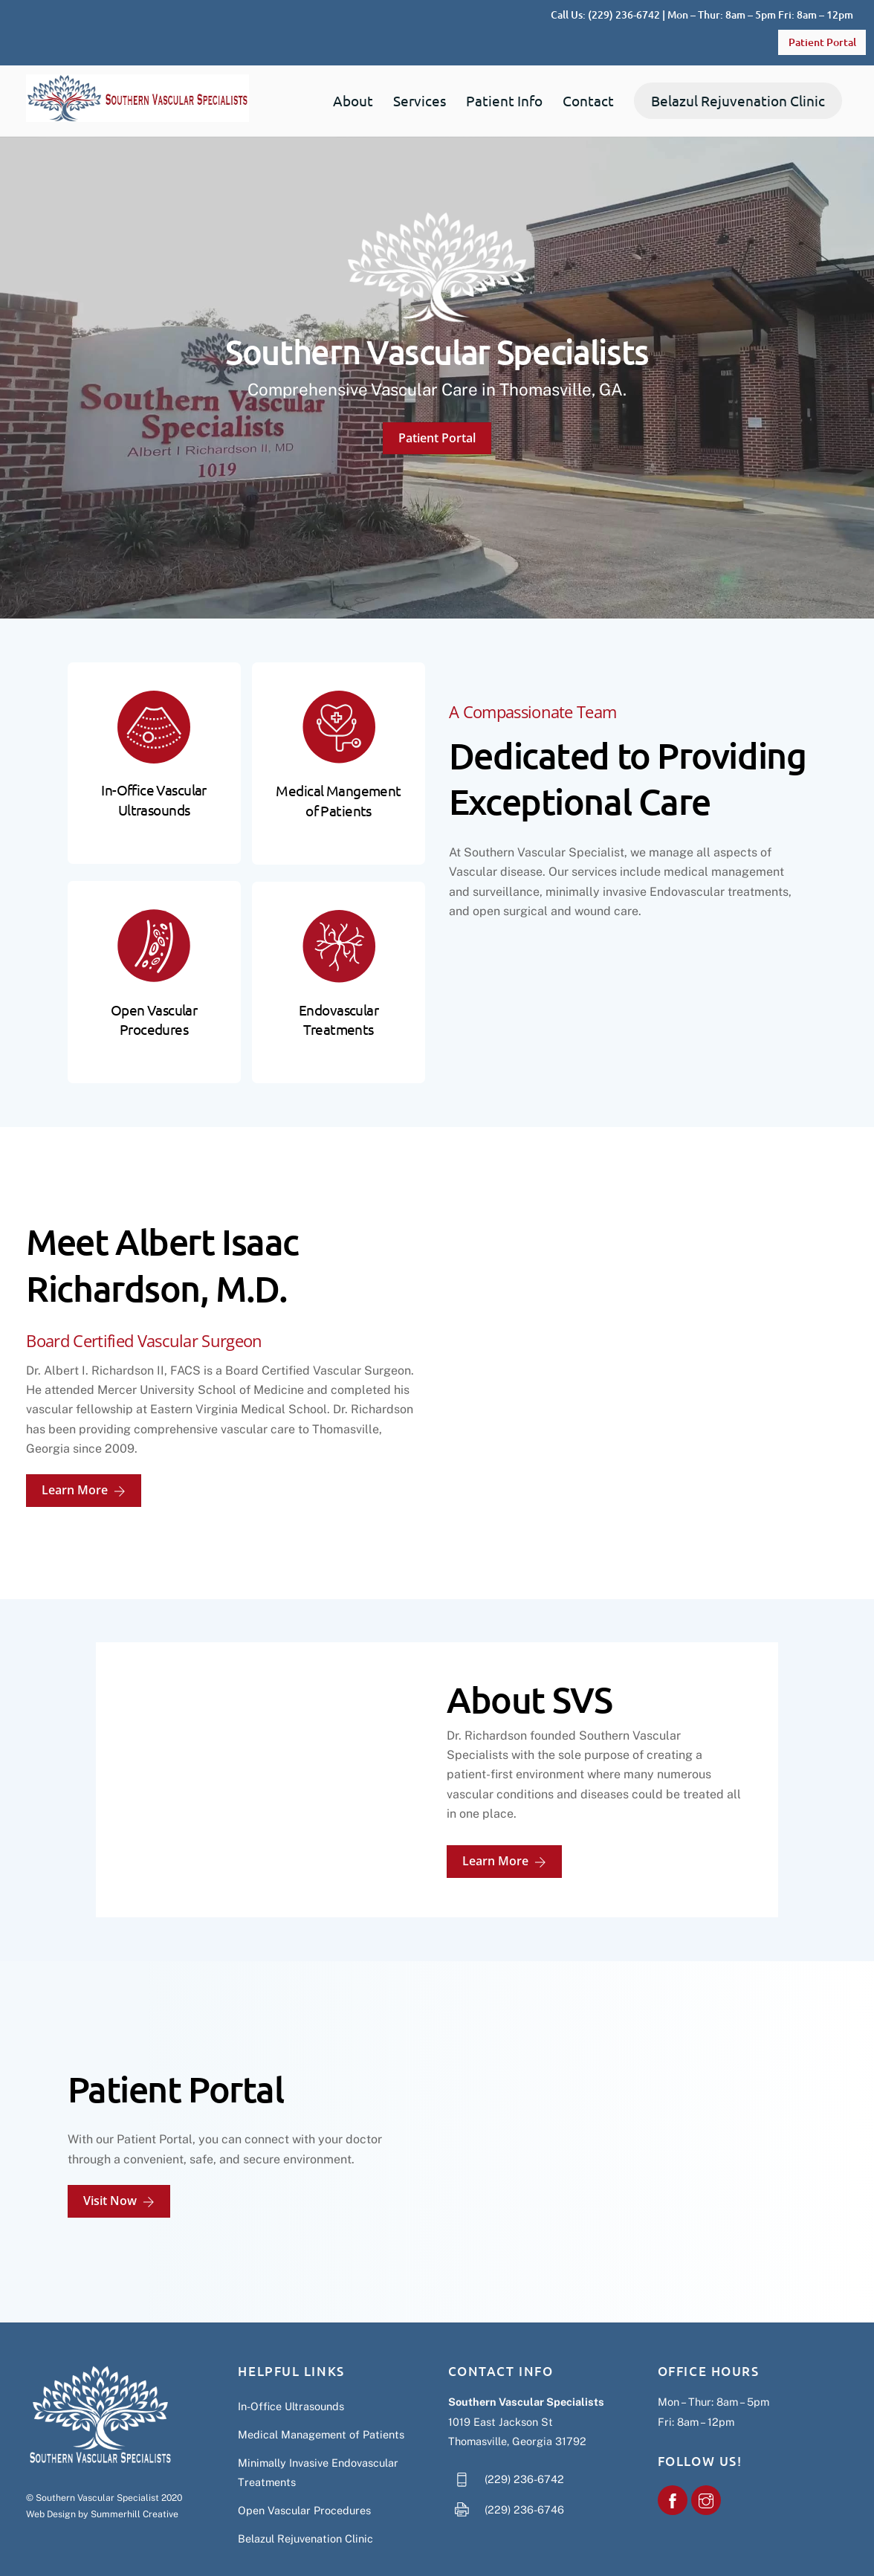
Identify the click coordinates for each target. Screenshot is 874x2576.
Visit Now (119, 2178)
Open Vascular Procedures (304, 2488)
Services (419, 101)
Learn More (84, 1473)
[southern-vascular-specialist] (706, 2476)
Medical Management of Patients (321, 2412)
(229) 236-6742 (624, 14)
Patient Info (504, 101)
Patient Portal (822, 42)
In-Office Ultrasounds (291, 2384)
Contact (588, 101)
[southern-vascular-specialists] (672, 2476)
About (353, 101)
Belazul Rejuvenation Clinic (738, 101)
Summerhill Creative (134, 2491)
